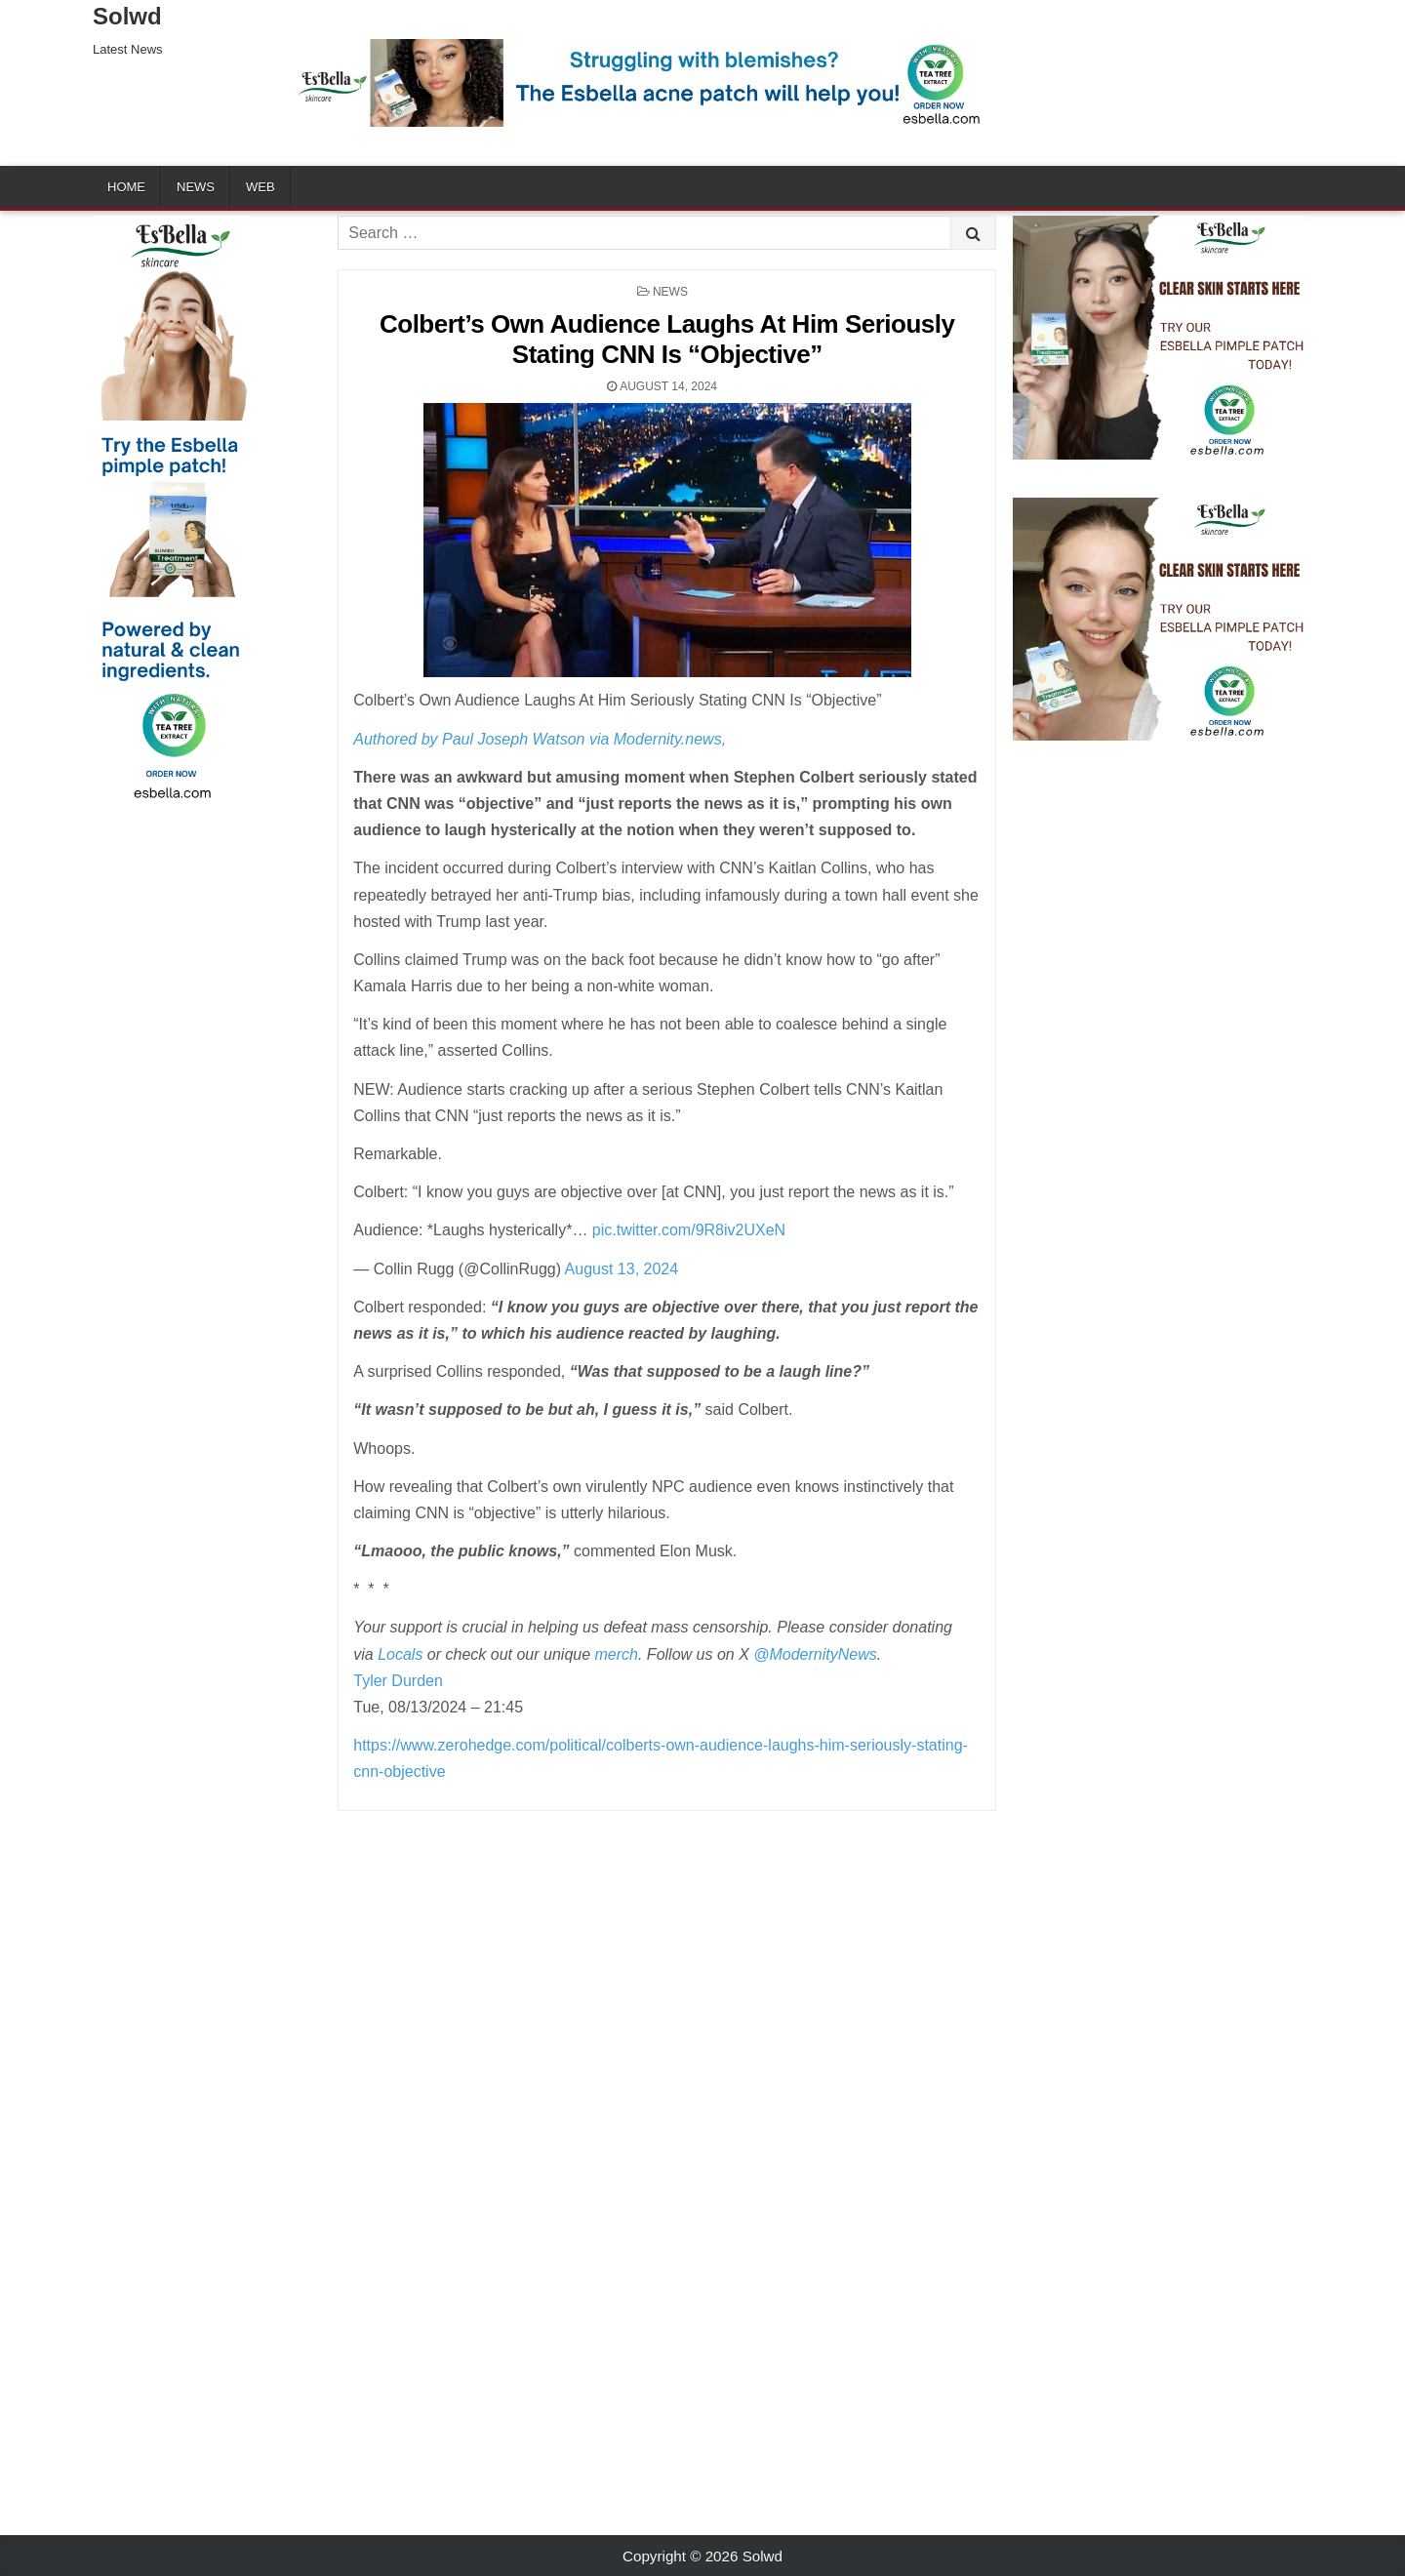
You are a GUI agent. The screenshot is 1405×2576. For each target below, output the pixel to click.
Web (260, 187)
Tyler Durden (398, 1680)
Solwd (127, 16)
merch (616, 1654)
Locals (400, 1654)
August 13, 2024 (622, 1269)
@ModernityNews (815, 1654)
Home (126, 187)
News (196, 187)
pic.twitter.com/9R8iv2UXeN (688, 1230)
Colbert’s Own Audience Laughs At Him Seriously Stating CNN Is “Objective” (667, 339)
